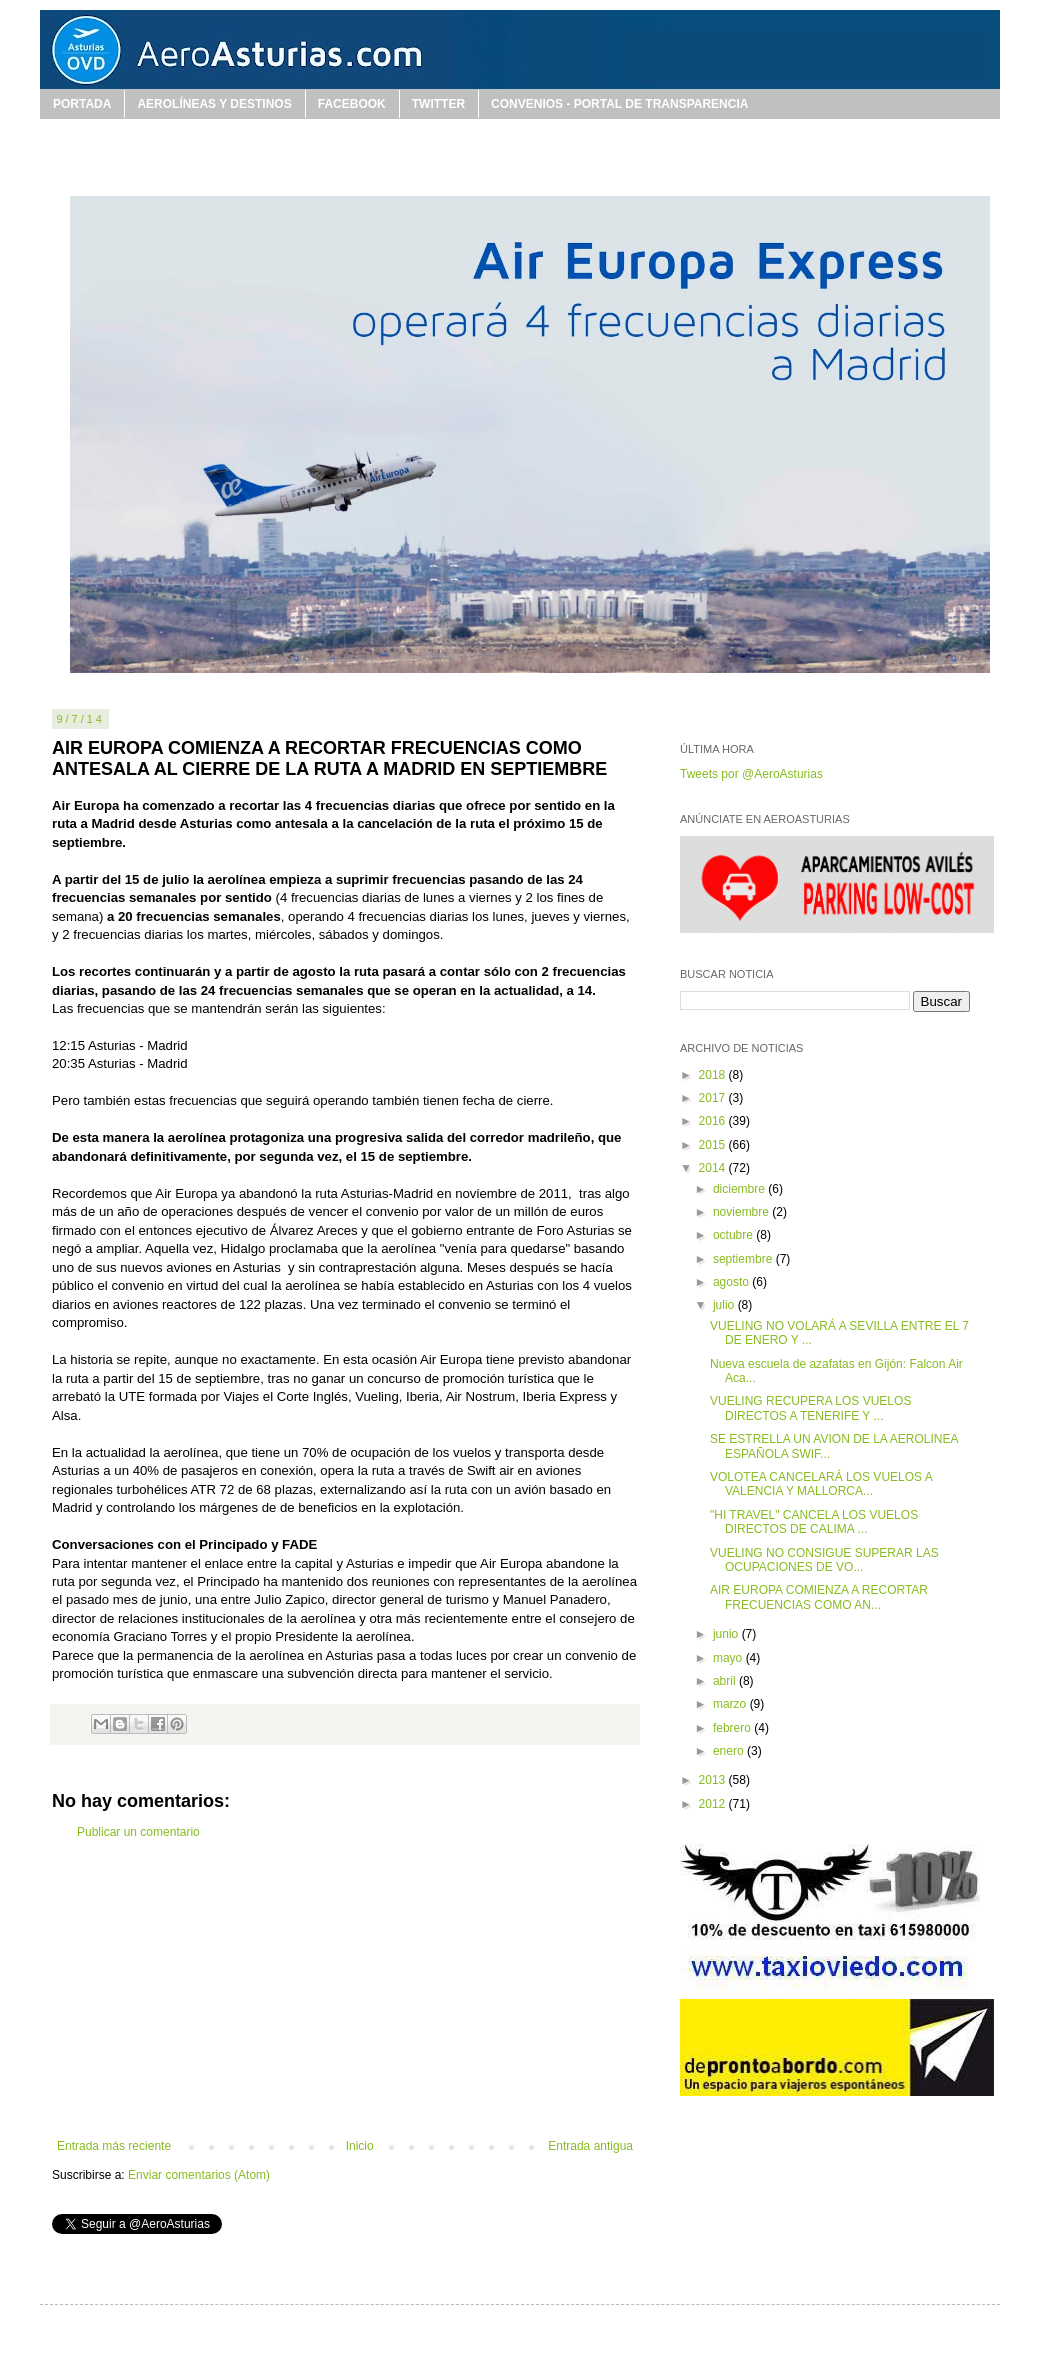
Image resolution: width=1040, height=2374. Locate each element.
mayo (729, 1658)
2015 (714, 1145)
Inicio (360, 2146)
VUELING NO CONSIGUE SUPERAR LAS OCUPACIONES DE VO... (824, 1560)
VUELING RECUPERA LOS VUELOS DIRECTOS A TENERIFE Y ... (810, 1408)
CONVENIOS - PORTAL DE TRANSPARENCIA (619, 104)
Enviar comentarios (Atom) (199, 2175)
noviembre (742, 1212)
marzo (731, 1704)
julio (725, 1305)
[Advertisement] (345, 1989)
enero (730, 1751)
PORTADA (82, 104)
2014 (714, 1168)
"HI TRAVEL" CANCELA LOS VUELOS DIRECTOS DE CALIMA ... (814, 1522)
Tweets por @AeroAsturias (751, 774)
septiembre (744, 1259)
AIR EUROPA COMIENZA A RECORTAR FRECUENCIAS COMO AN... (819, 1597)
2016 (714, 1121)
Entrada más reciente (114, 2146)
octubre (734, 1235)
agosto (732, 1282)
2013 (714, 1780)
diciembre (740, 1189)
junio (727, 1634)
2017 (714, 1098)
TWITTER (438, 104)
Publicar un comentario (138, 1832)
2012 (714, 1804)
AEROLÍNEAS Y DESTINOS (214, 104)
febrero (733, 1728)
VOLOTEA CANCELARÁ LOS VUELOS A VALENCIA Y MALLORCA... (821, 1484)
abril (726, 1681)
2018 (714, 1075)
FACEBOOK (352, 104)
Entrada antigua (590, 2146)
